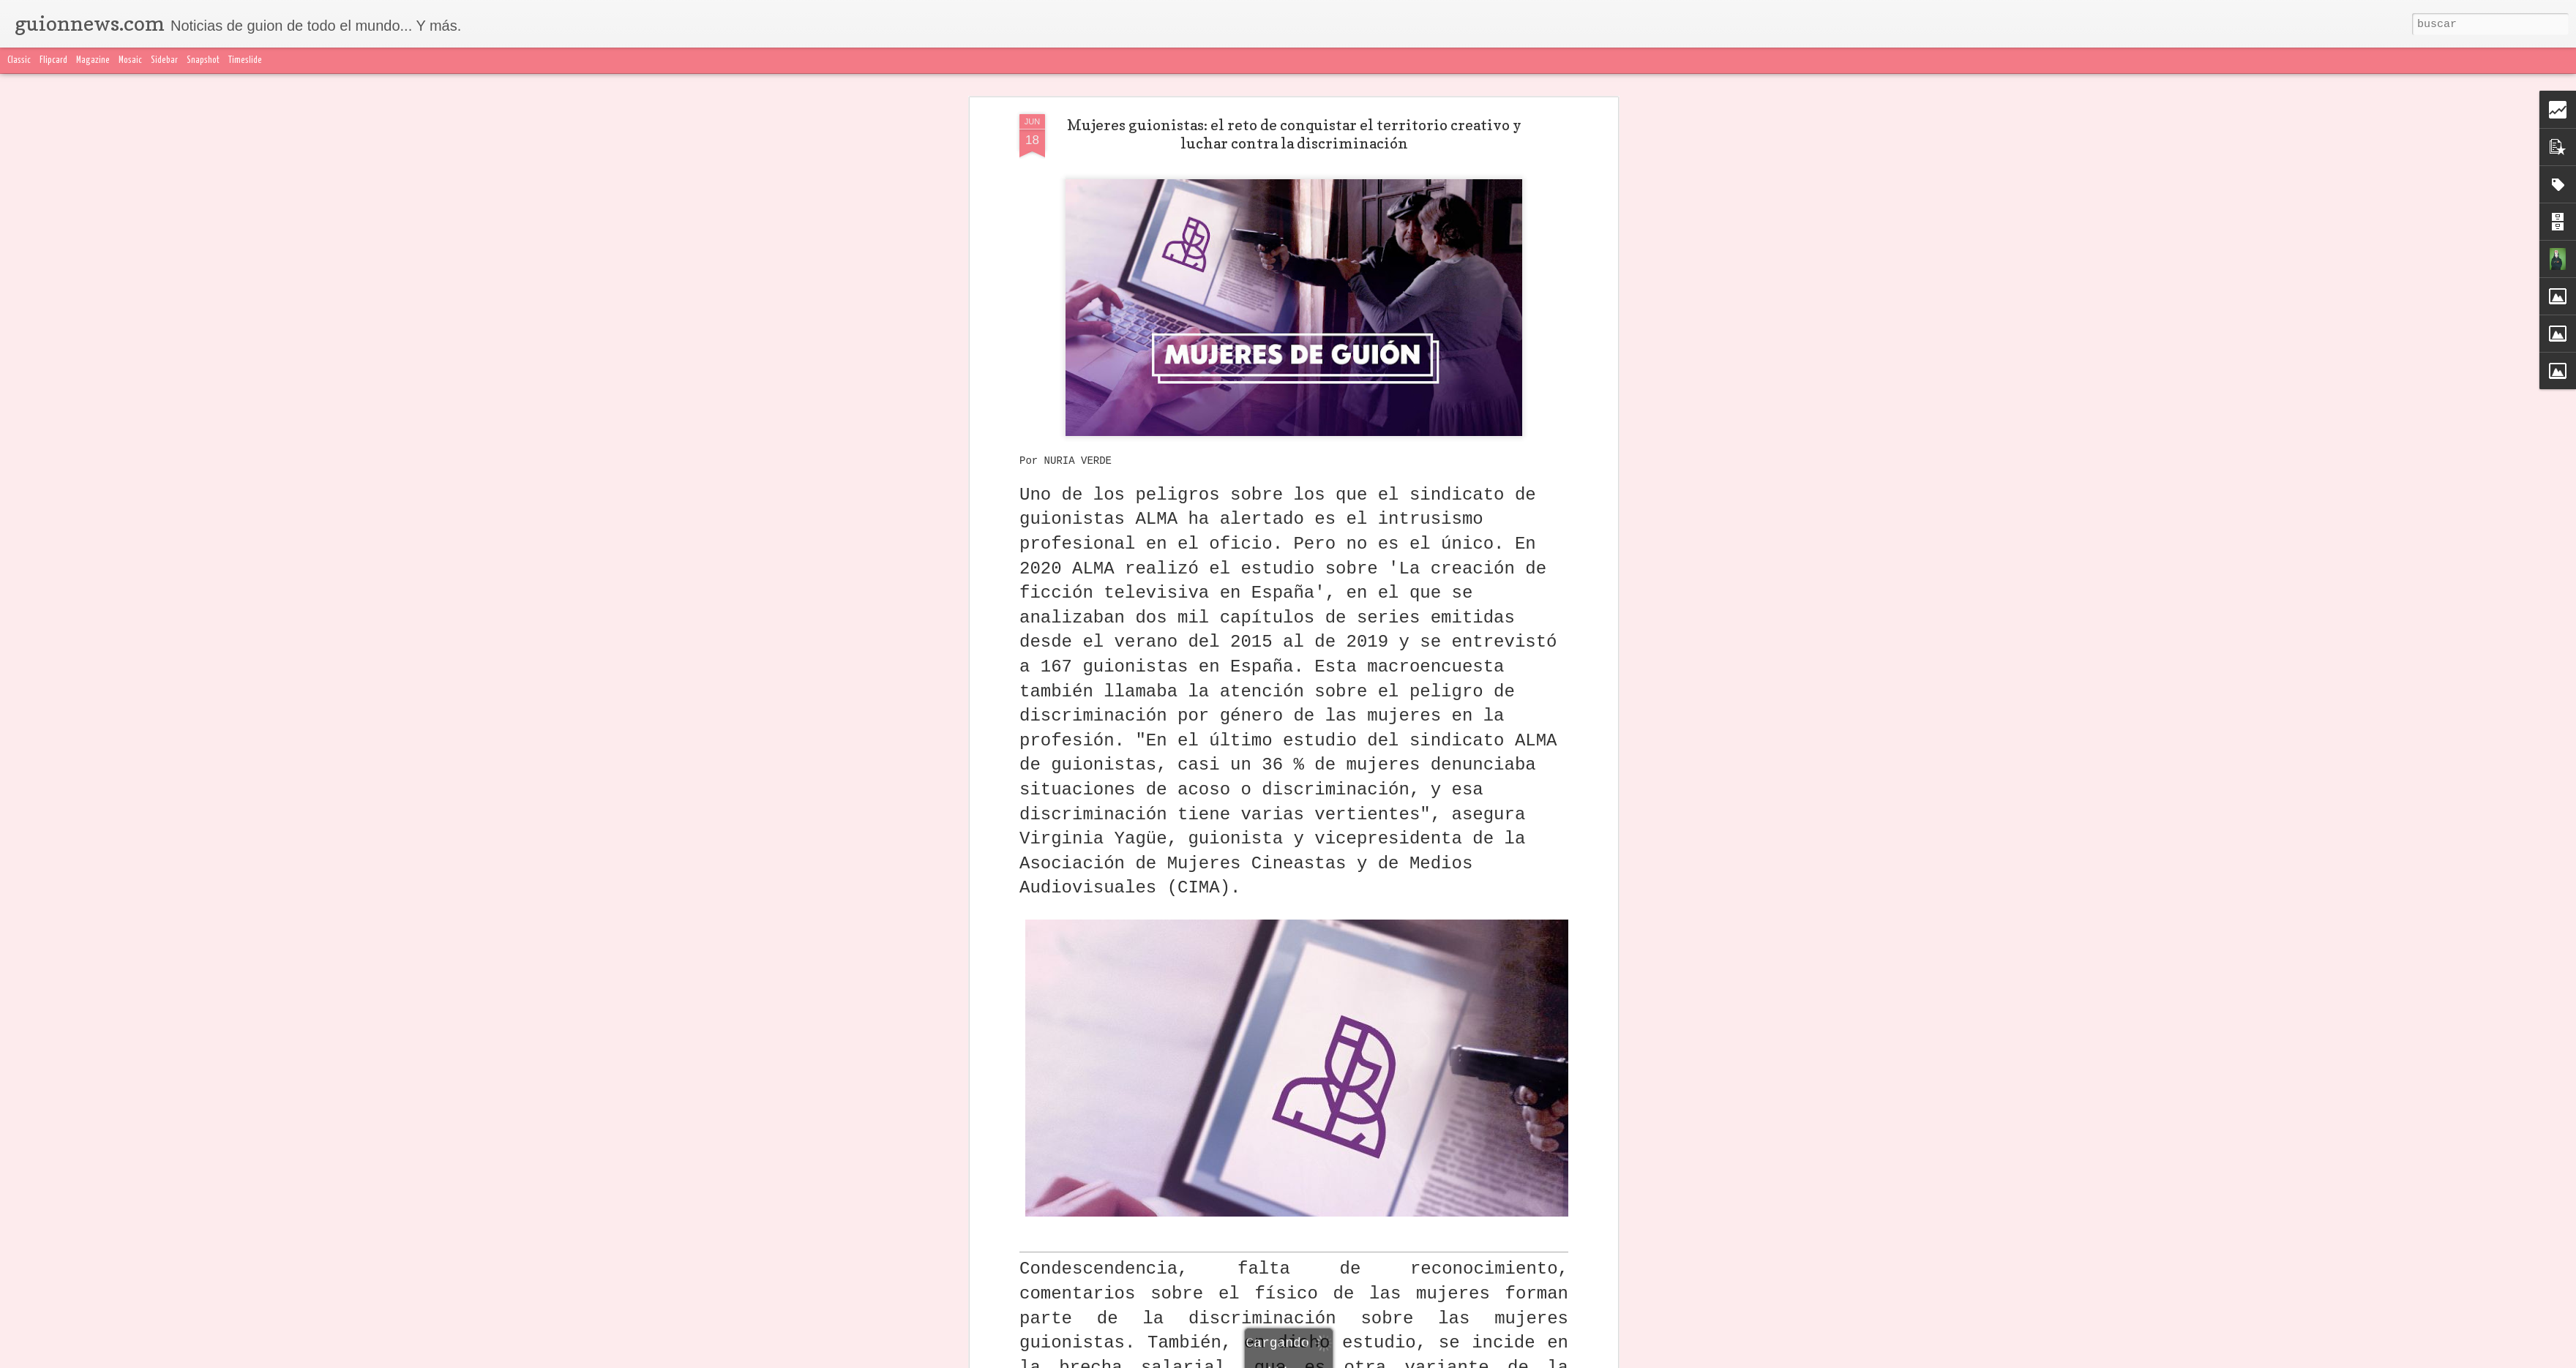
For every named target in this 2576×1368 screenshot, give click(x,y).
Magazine (93, 60)
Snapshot (203, 60)
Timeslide (245, 60)
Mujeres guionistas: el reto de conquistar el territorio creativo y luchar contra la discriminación (1294, 134)
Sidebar (164, 60)
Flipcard (53, 60)
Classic (19, 60)
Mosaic (130, 60)
